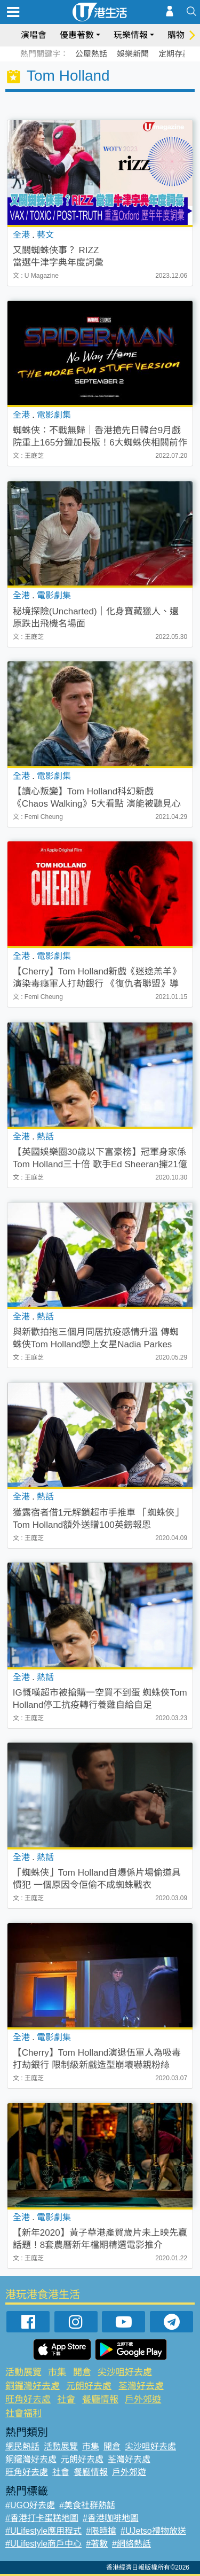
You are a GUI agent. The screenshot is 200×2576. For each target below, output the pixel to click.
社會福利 (23, 2413)
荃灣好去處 (141, 2386)
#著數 (97, 2543)
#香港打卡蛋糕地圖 (41, 2518)
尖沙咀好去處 (125, 2372)
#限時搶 (101, 2530)
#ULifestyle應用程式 (43, 2530)
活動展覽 (23, 2372)
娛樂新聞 (133, 53)
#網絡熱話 (131, 2543)
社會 (66, 2399)
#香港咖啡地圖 (111, 2518)
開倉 (82, 2372)
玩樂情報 (131, 35)
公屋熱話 (91, 53)
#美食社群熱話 (87, 2505)
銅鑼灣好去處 (32, 2386)
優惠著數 (77, 35)
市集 (57, 2372)
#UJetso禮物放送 (153, 2530)
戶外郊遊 (143, 2399)
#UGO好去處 (30, 2505)
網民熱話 (22, 2446)
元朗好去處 (88, 2386)
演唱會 (33, 35)
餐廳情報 (100, 2399)
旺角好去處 (28, 2399)
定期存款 (174, 53)
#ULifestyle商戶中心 (43, 2543)
